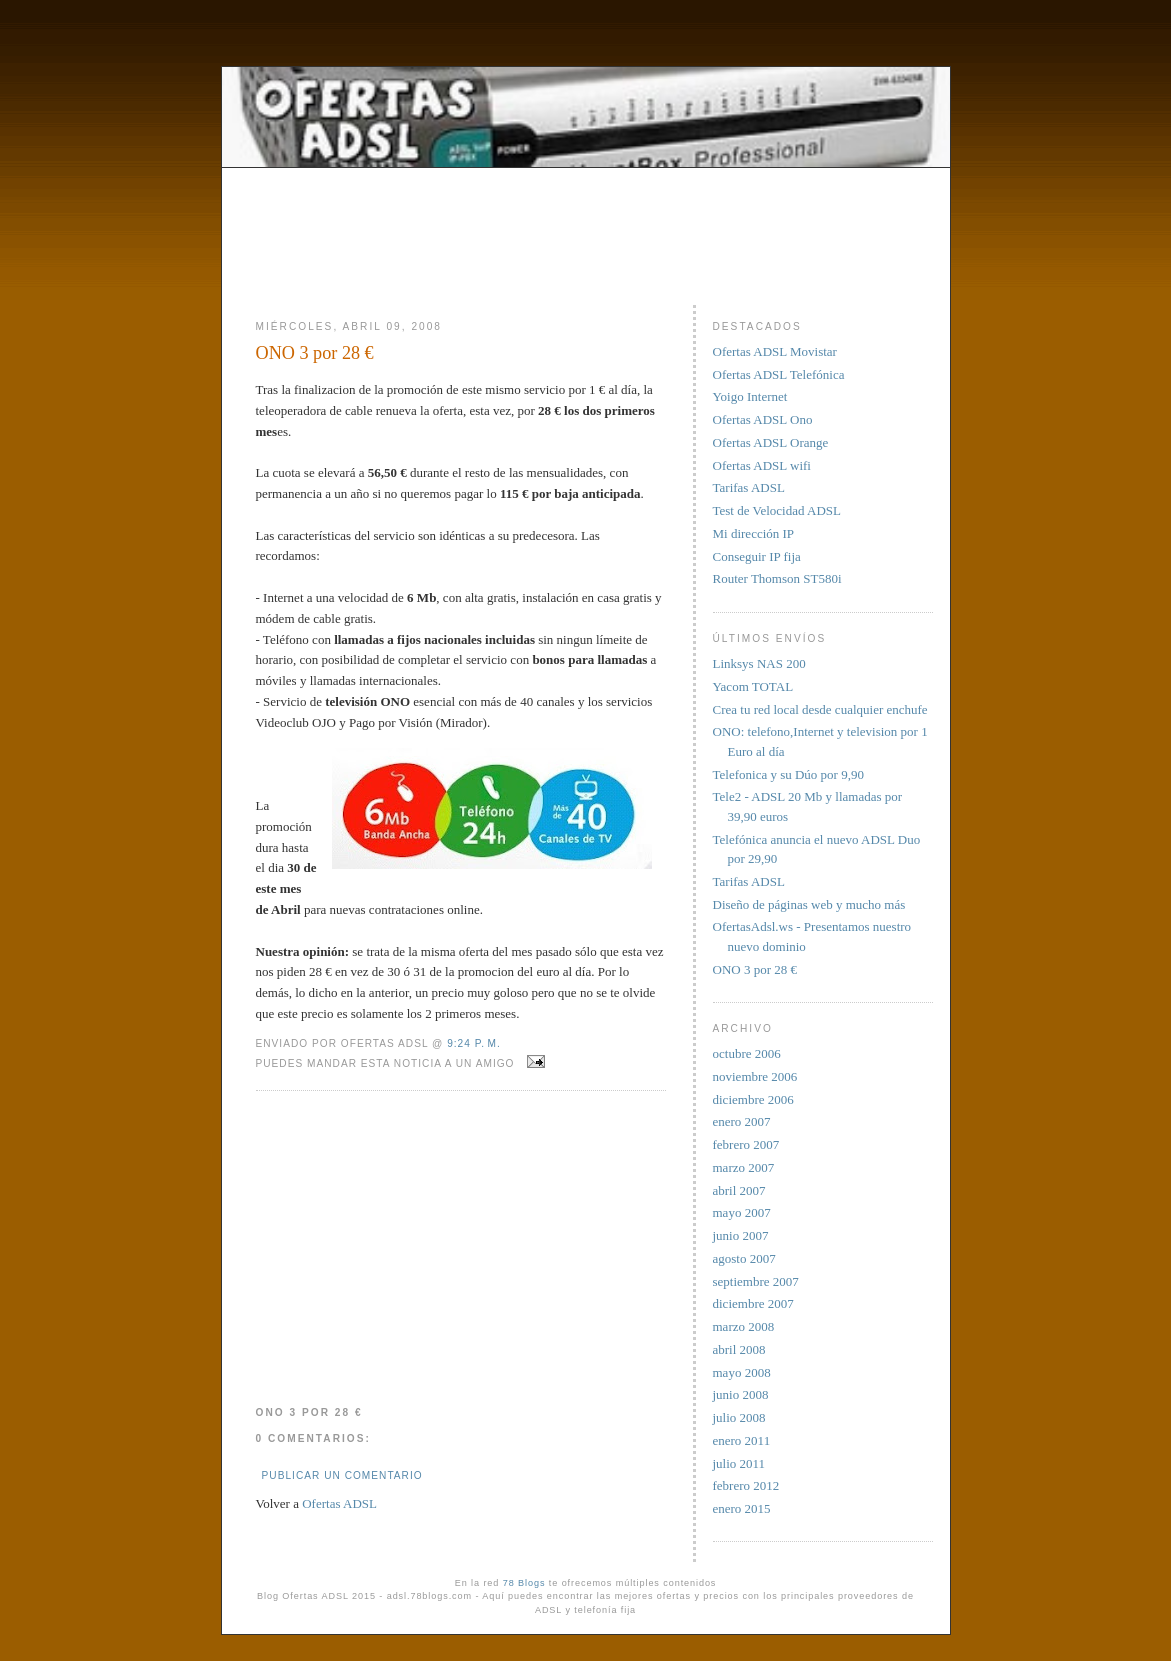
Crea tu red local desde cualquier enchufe (820, 709)
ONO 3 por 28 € (315, 353)
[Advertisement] (586, 217)
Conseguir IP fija (757, 556)
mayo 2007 (742, 1212)
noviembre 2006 (755, 1076)
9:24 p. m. (474, 1043)
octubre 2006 (747, 1053)
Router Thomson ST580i (777, 578)
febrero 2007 (746, 1144)
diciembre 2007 (753, 1303)
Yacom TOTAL (753, 686)
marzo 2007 (744, 1167)
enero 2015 (742, 1508)
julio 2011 (739, 1463)
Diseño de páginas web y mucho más (809, 904)
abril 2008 (739, 1349)
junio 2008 (741, 1394)
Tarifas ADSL (749, 487)
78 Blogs (524, 1583)
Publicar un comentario (342, 1475)
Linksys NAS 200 (759, 663)
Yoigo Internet (750, 396)
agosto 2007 (744, 1258)
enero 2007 (742, 1121)
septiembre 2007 (756, 1281)
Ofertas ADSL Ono (763, 419)
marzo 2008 (744, 1326)
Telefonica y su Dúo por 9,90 (788, 774)
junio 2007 (741, 1235)
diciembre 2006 (753, 1099)
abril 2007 (739, 1190)
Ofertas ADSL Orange (771, 442)
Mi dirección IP (754, 533)
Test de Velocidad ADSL (777, 510)
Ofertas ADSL (339, 1503)
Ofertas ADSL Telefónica (779, 374)
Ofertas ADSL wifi (762, 465)
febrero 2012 (746, 1485)
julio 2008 (739, 1417)
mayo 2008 (742, 1372)
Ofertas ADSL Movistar (775, 351)
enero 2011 (742, 1440)
